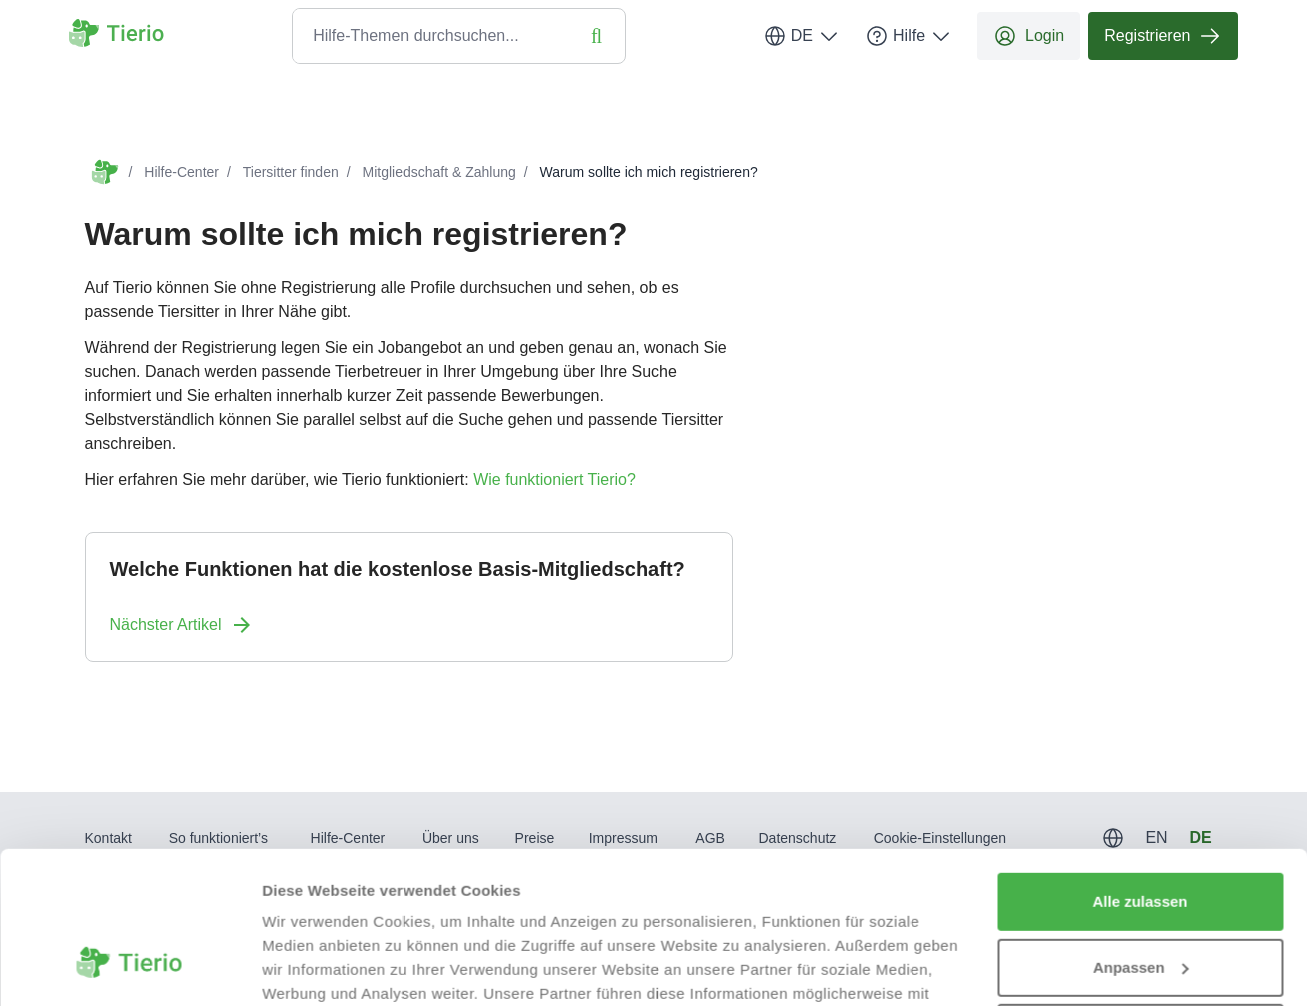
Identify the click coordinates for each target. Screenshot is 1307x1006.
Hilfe (909, 36)
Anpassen (1141, 836)
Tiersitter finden (291, 172)
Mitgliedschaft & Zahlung (439, 172)
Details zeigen (312, 966)
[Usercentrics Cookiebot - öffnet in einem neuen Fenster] (129, 967)
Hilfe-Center (181, 172)
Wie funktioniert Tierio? (554, 479)
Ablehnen (1140, 902)
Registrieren (1163, 36)
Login (1028, 36)
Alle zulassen (1139, 771)
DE (802, 36)
